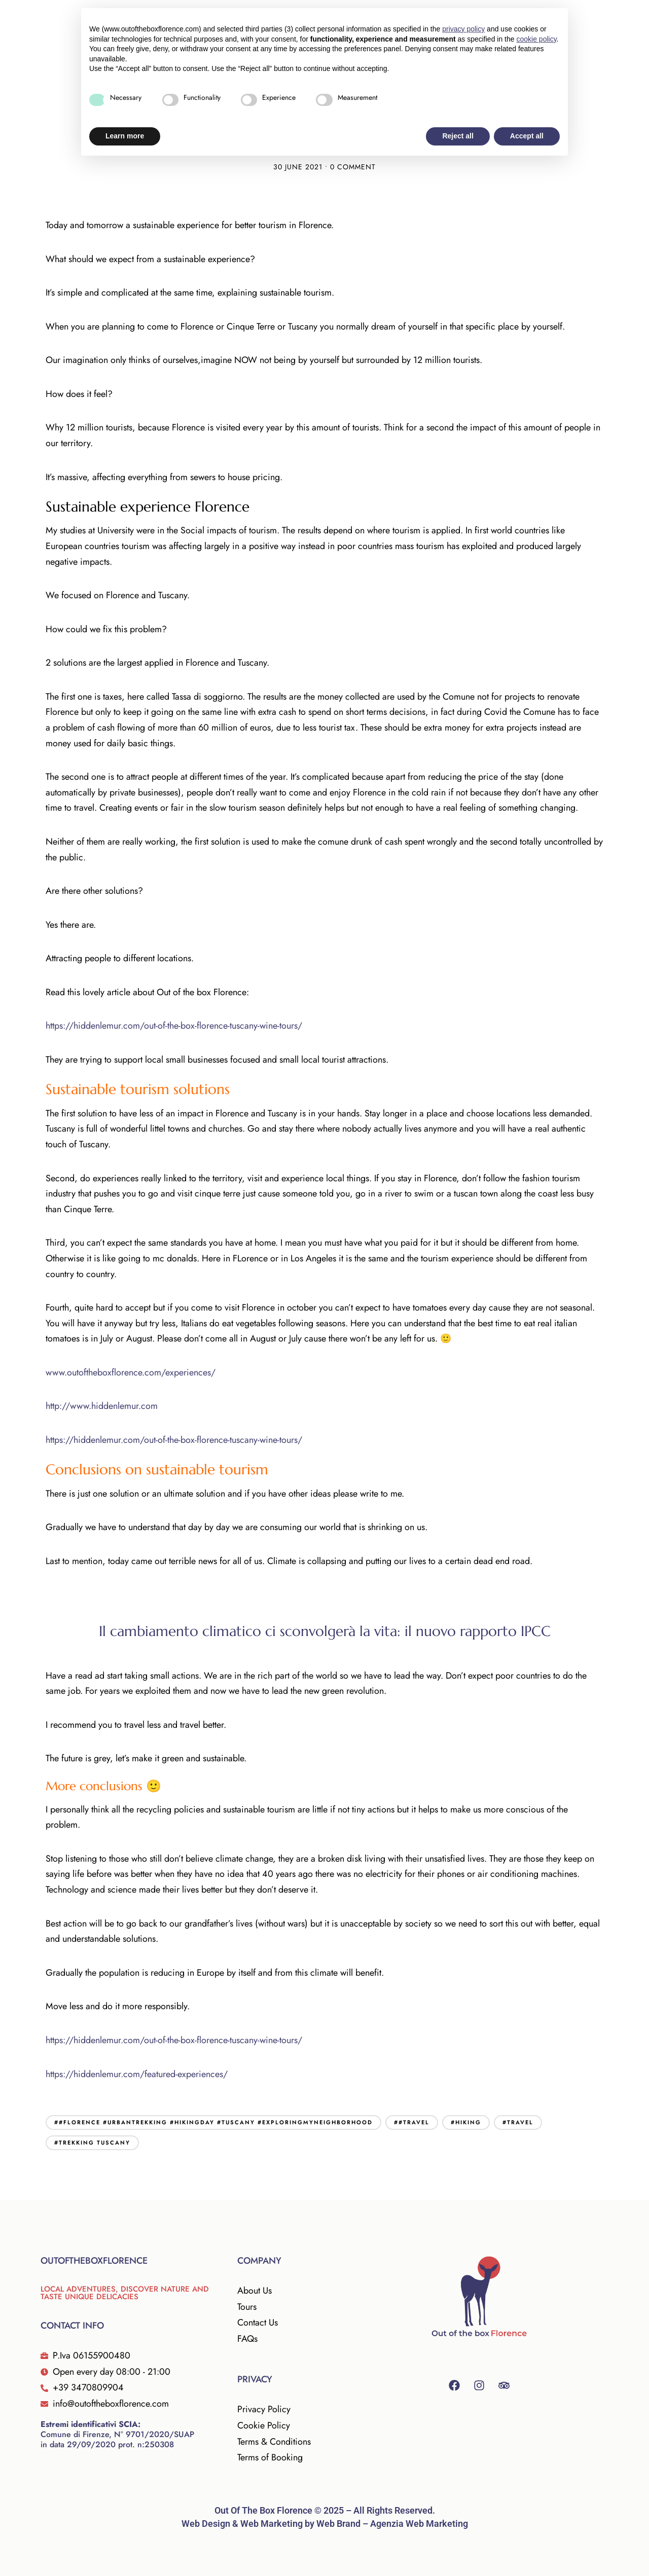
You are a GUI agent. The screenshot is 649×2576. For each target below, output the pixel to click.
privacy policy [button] (463, 29)
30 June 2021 (297, 167)
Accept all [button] (527, 136)
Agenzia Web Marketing (419, 2523)
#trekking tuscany (92, 2142)
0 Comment (353, 167)
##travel (411, 2122)
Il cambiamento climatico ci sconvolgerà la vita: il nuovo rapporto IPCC (325, 1631)
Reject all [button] (457, 136)
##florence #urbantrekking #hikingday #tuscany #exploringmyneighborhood (213, 2122)
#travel (517, 2122)
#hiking (466, 2122)
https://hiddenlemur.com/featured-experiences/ (137, 2074)
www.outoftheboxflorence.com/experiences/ (130, 1372)
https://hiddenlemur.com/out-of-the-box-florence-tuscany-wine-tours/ (174, 1025)
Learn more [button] (124, 136)
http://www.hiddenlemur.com (102, 1405)
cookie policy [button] (536, 39)
